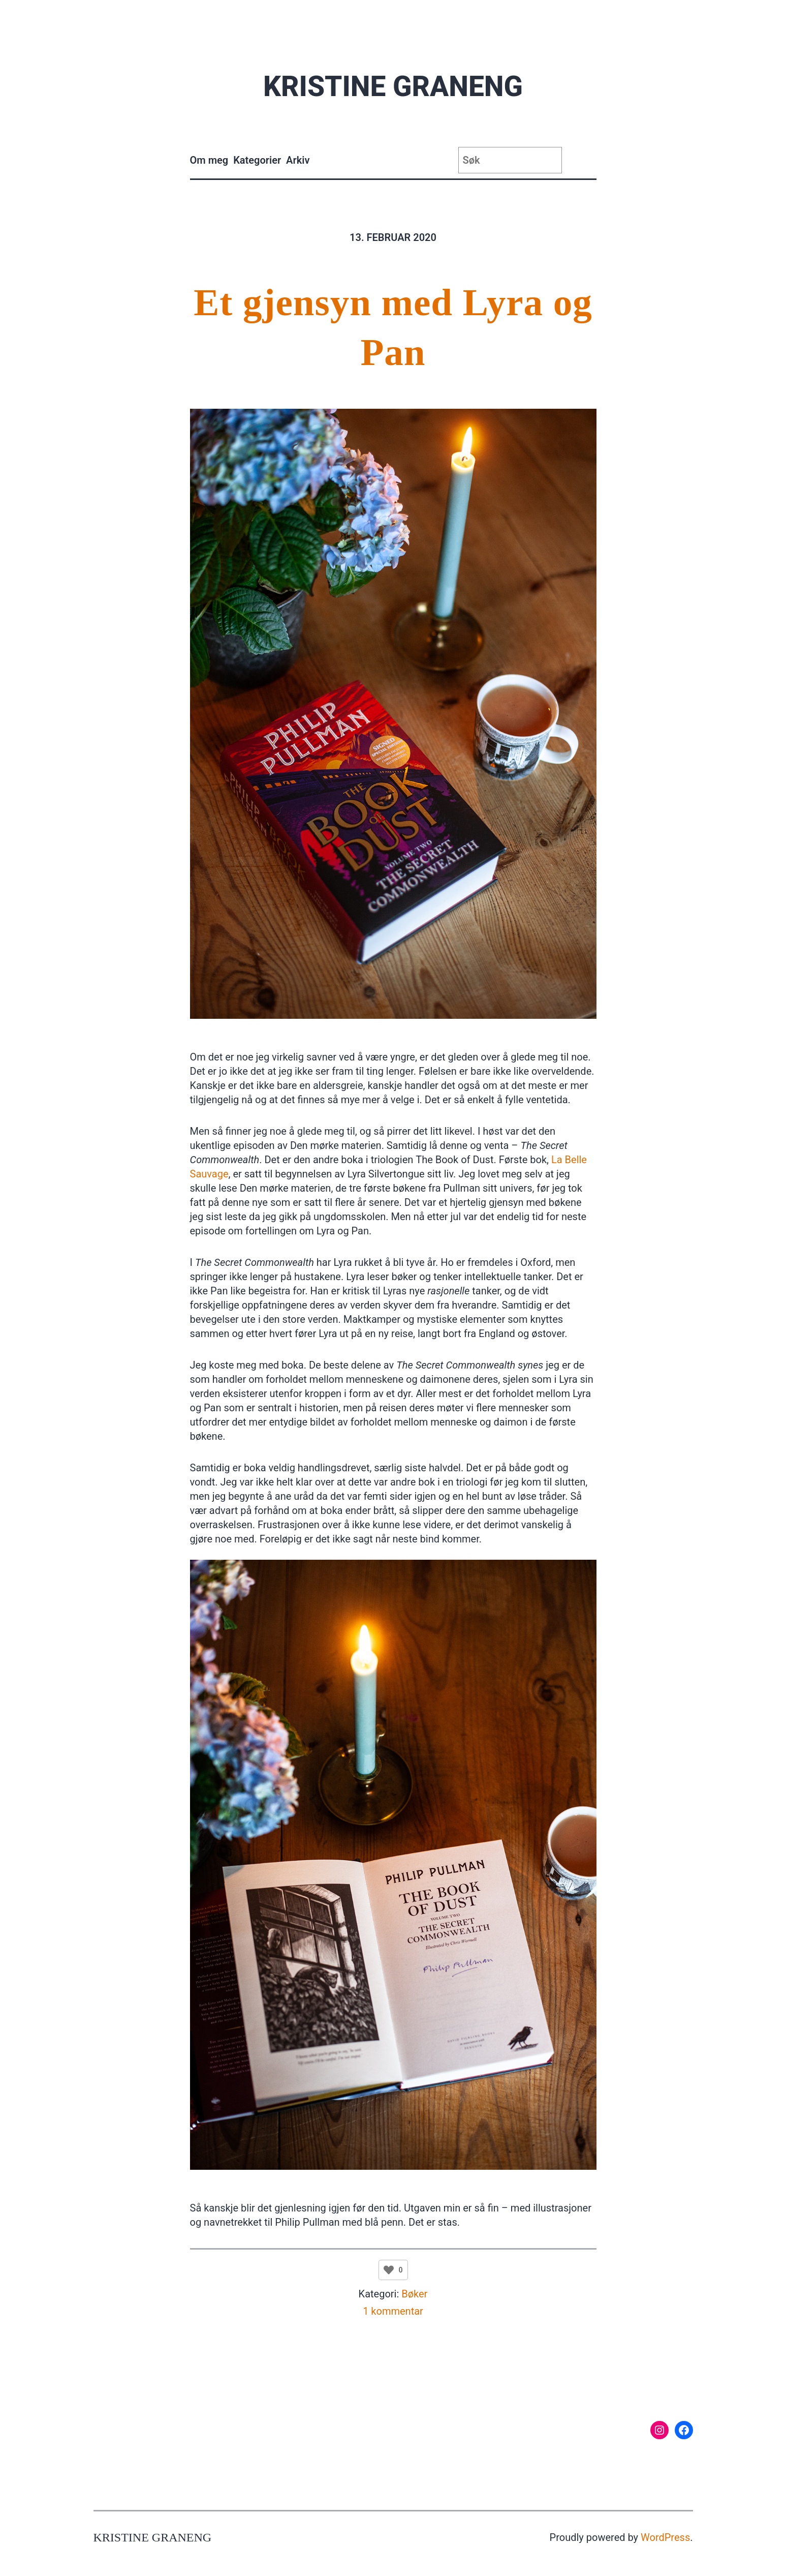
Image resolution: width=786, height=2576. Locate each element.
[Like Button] (388, 2270)
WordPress (665, 2537)
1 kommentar (393, 2311)
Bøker (414, 2294)
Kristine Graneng (393, 86)
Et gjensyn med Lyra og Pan (393, 327)
